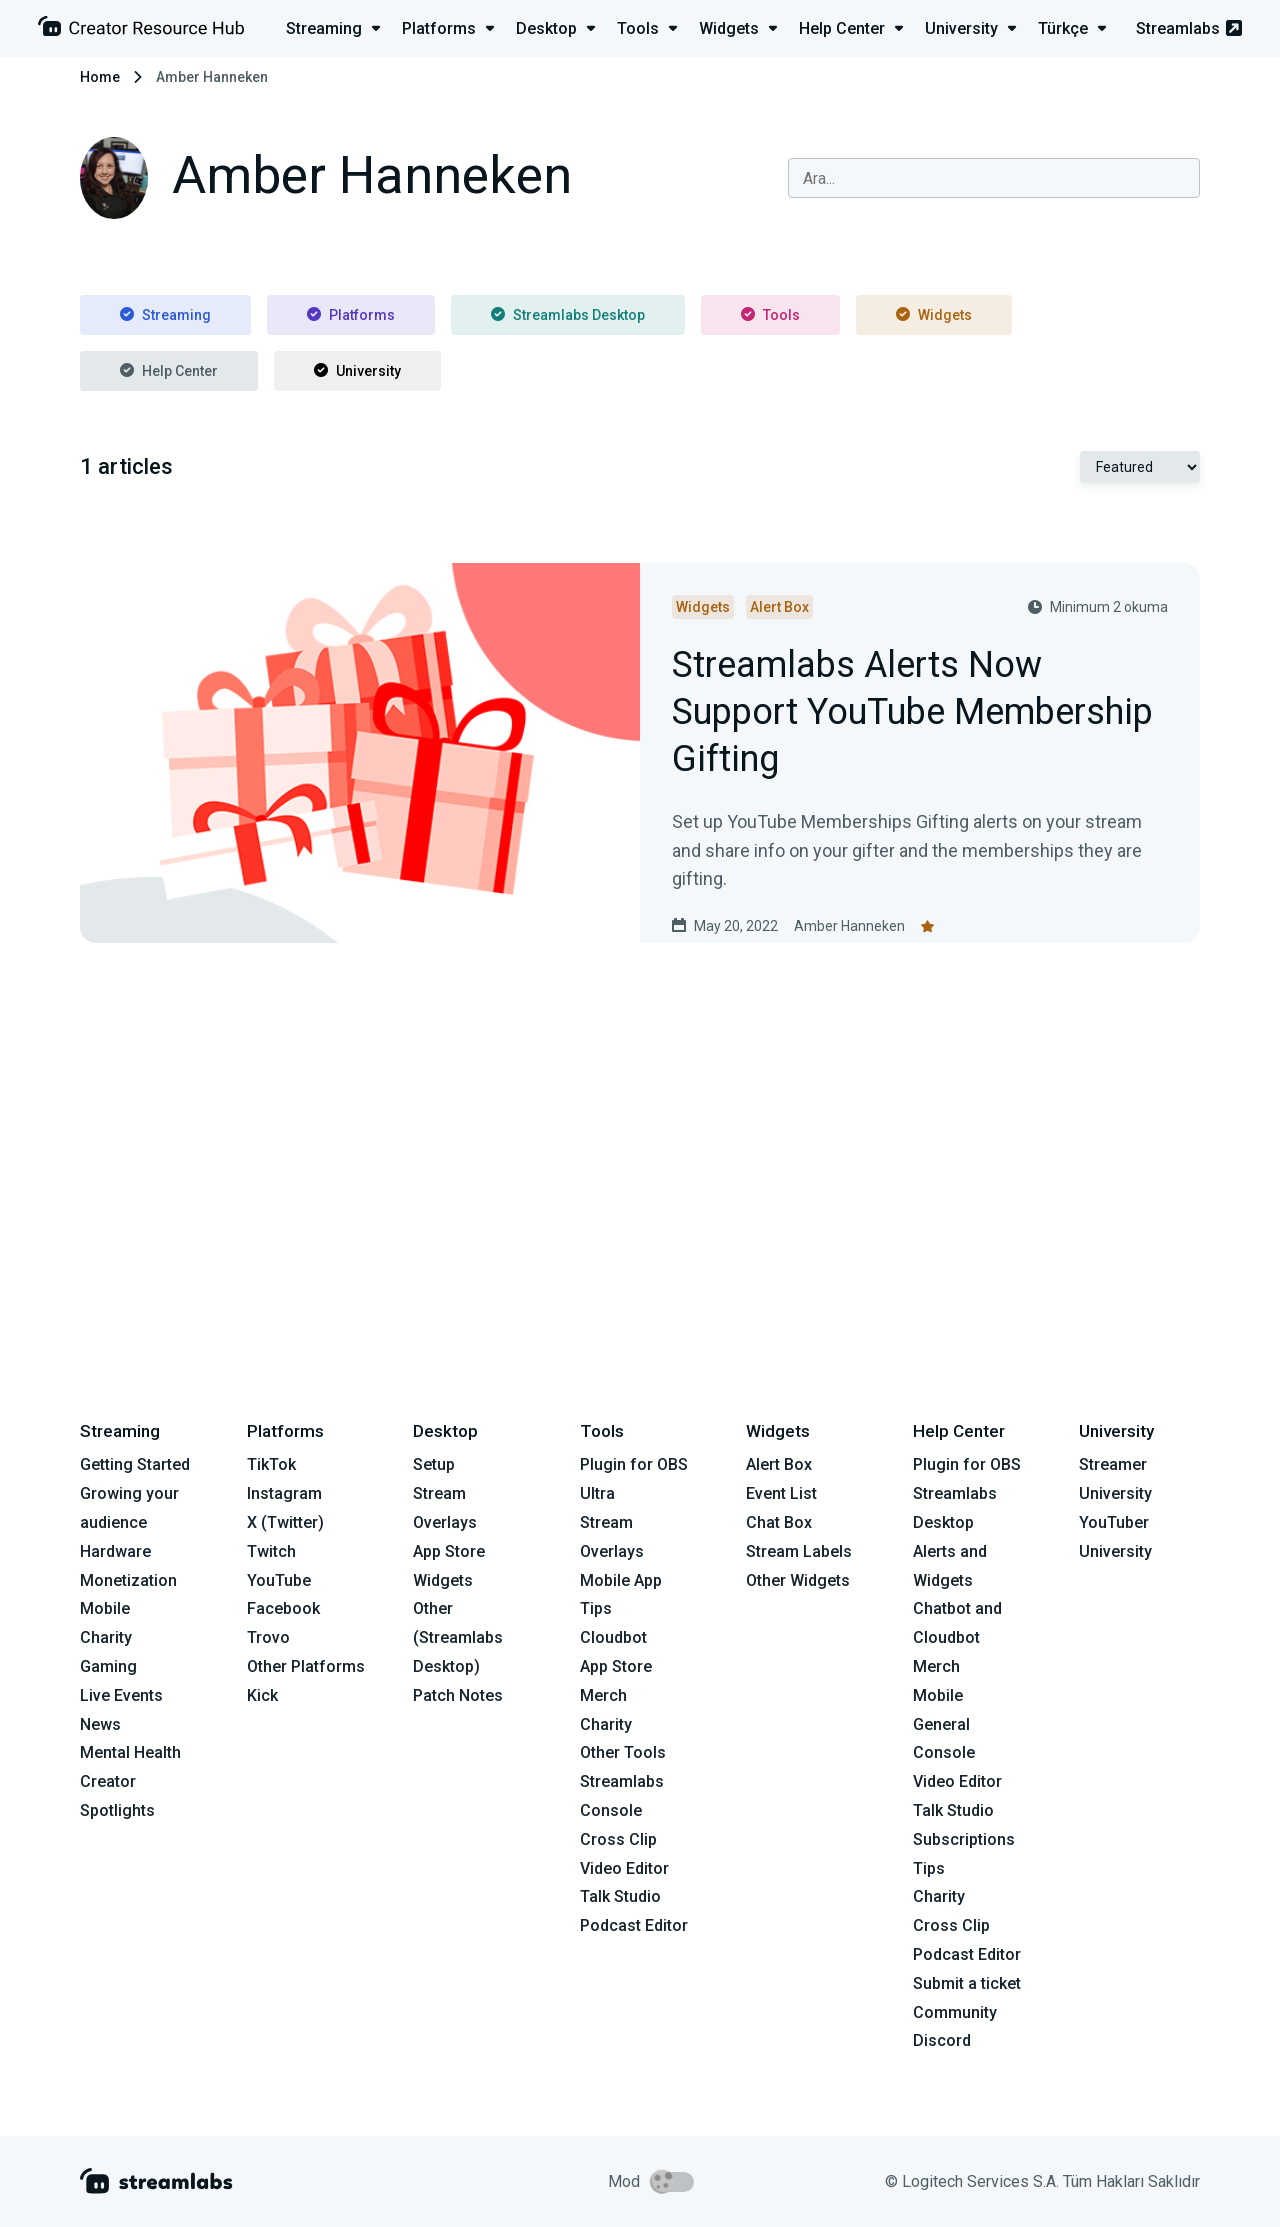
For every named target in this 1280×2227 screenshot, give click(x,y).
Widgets (934, 315)
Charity (106, 1637)
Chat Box (779, 1522)
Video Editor (624, 1868)
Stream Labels (799, 1551)
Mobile (105, 1608)
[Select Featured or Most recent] (1140, 467)
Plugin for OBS (634, 1464)
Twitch (271, 1551)
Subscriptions (964, 1839)
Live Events (121, 1695)
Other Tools (623, 1752)
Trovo (268, 1637)
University (357, 371)
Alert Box (779, 1464)
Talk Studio (620, 1896)
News (100, 1724)
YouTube (279, 1580)
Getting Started (135, 1464)
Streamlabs (1189, 28)
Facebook (283, 1608)
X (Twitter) (285, 1522)
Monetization (128, 1580)
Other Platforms (306, 1666)
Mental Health (130, 1752)
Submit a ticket (967, 1983)
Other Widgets (798, 1580)
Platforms (351, 315)
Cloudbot (613, 1637)
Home (100, 77)
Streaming (165, 315)
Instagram (284, 1493)
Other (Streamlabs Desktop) (458, 1637)
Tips (596, 1608)
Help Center (169, 371)
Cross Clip (618, 1839)
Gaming (108, 1666)
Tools (770, 315)
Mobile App (621, 1580)
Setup (434, 1464)
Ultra (597, 1493)
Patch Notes (458, 1695)
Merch (603, 1695)
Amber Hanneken (849, 926)
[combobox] (994, 178)
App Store (449, 1551)
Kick (262, 1695)
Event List (781, 1493)
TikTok (271, 1464)
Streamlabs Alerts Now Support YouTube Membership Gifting (912, 713)
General (941, 1724)
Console (944, 1752)
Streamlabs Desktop (568, 315)
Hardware (115, 1551)
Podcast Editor (634, 1925)
